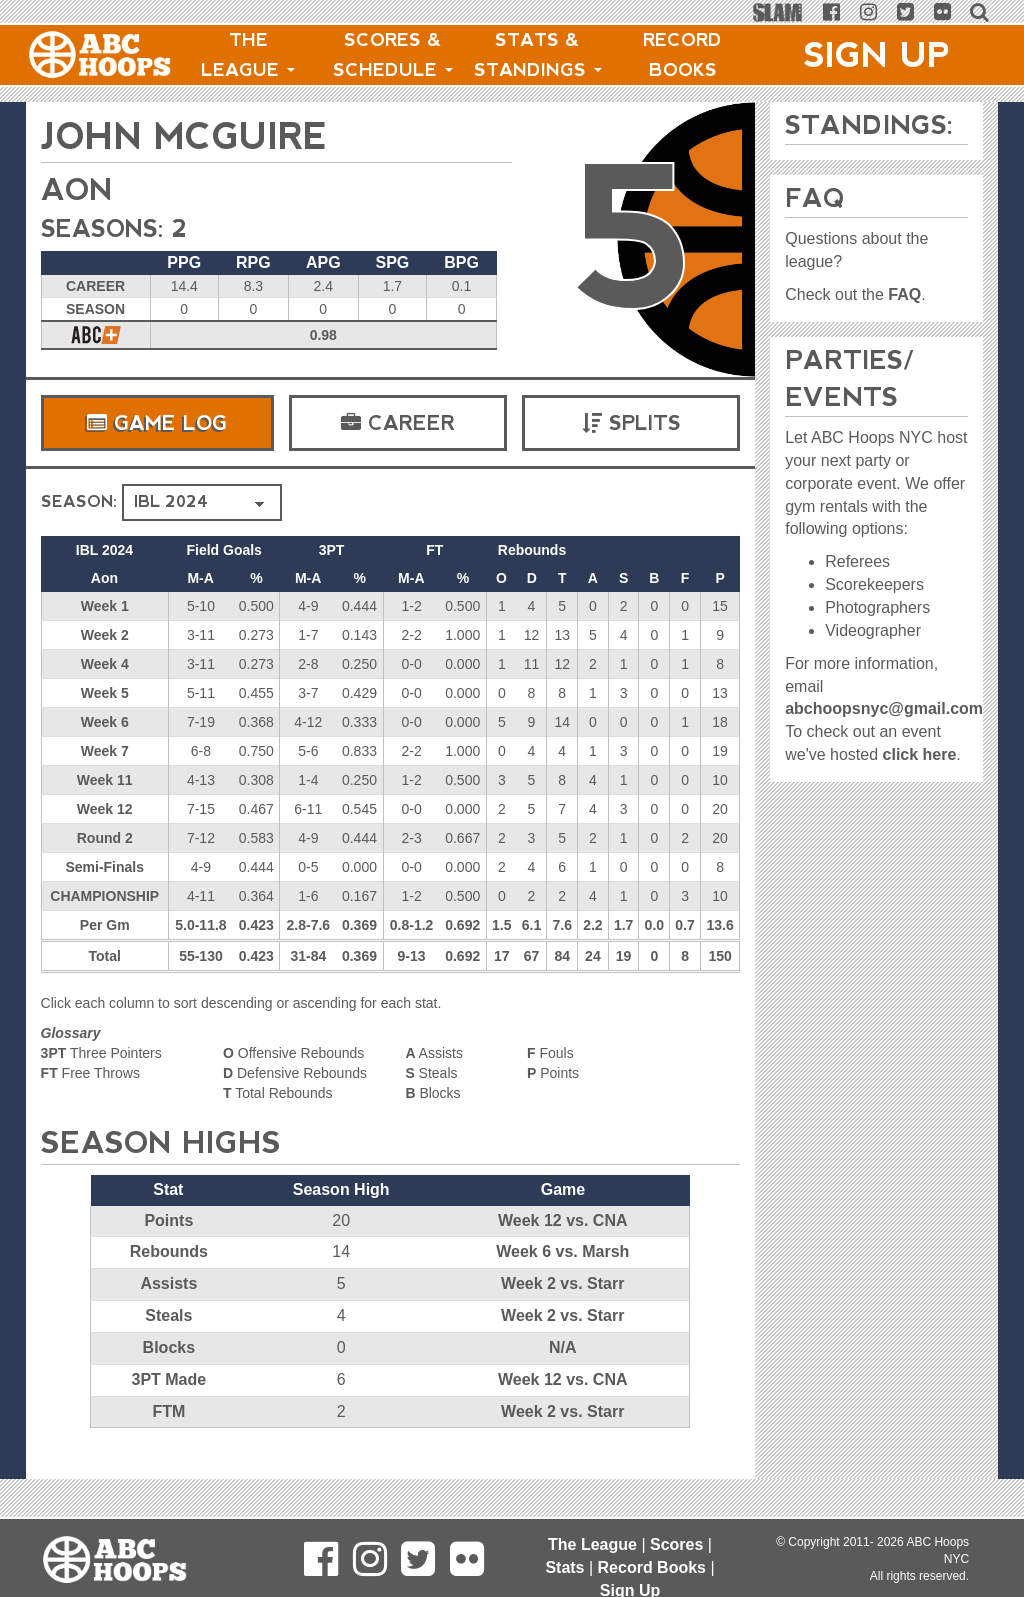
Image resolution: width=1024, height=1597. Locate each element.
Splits (631, 423)
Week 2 (105, 635)
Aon (77, 189)
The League (248, 55)
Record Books (682, 55)
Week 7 (105, 751)
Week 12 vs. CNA (563, 1220)
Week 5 (105, 693)
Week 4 (105, 664)
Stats (564, 1567)
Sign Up (877, 55)
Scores (676, 1544)
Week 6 (105, 722)
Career (398, 423)
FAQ (904, 294)
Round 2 (105, 838)
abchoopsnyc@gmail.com (884, 708)
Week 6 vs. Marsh (562, 1251)
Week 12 (105, 809)
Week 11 (105, 780)
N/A (563, 1347)
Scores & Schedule (393, 55)
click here (920, 754)
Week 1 (105, 606)
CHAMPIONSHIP (104, 896)
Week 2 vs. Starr (562, 1283)
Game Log (157, 423)
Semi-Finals (104, 867)
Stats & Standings (538, 55)
